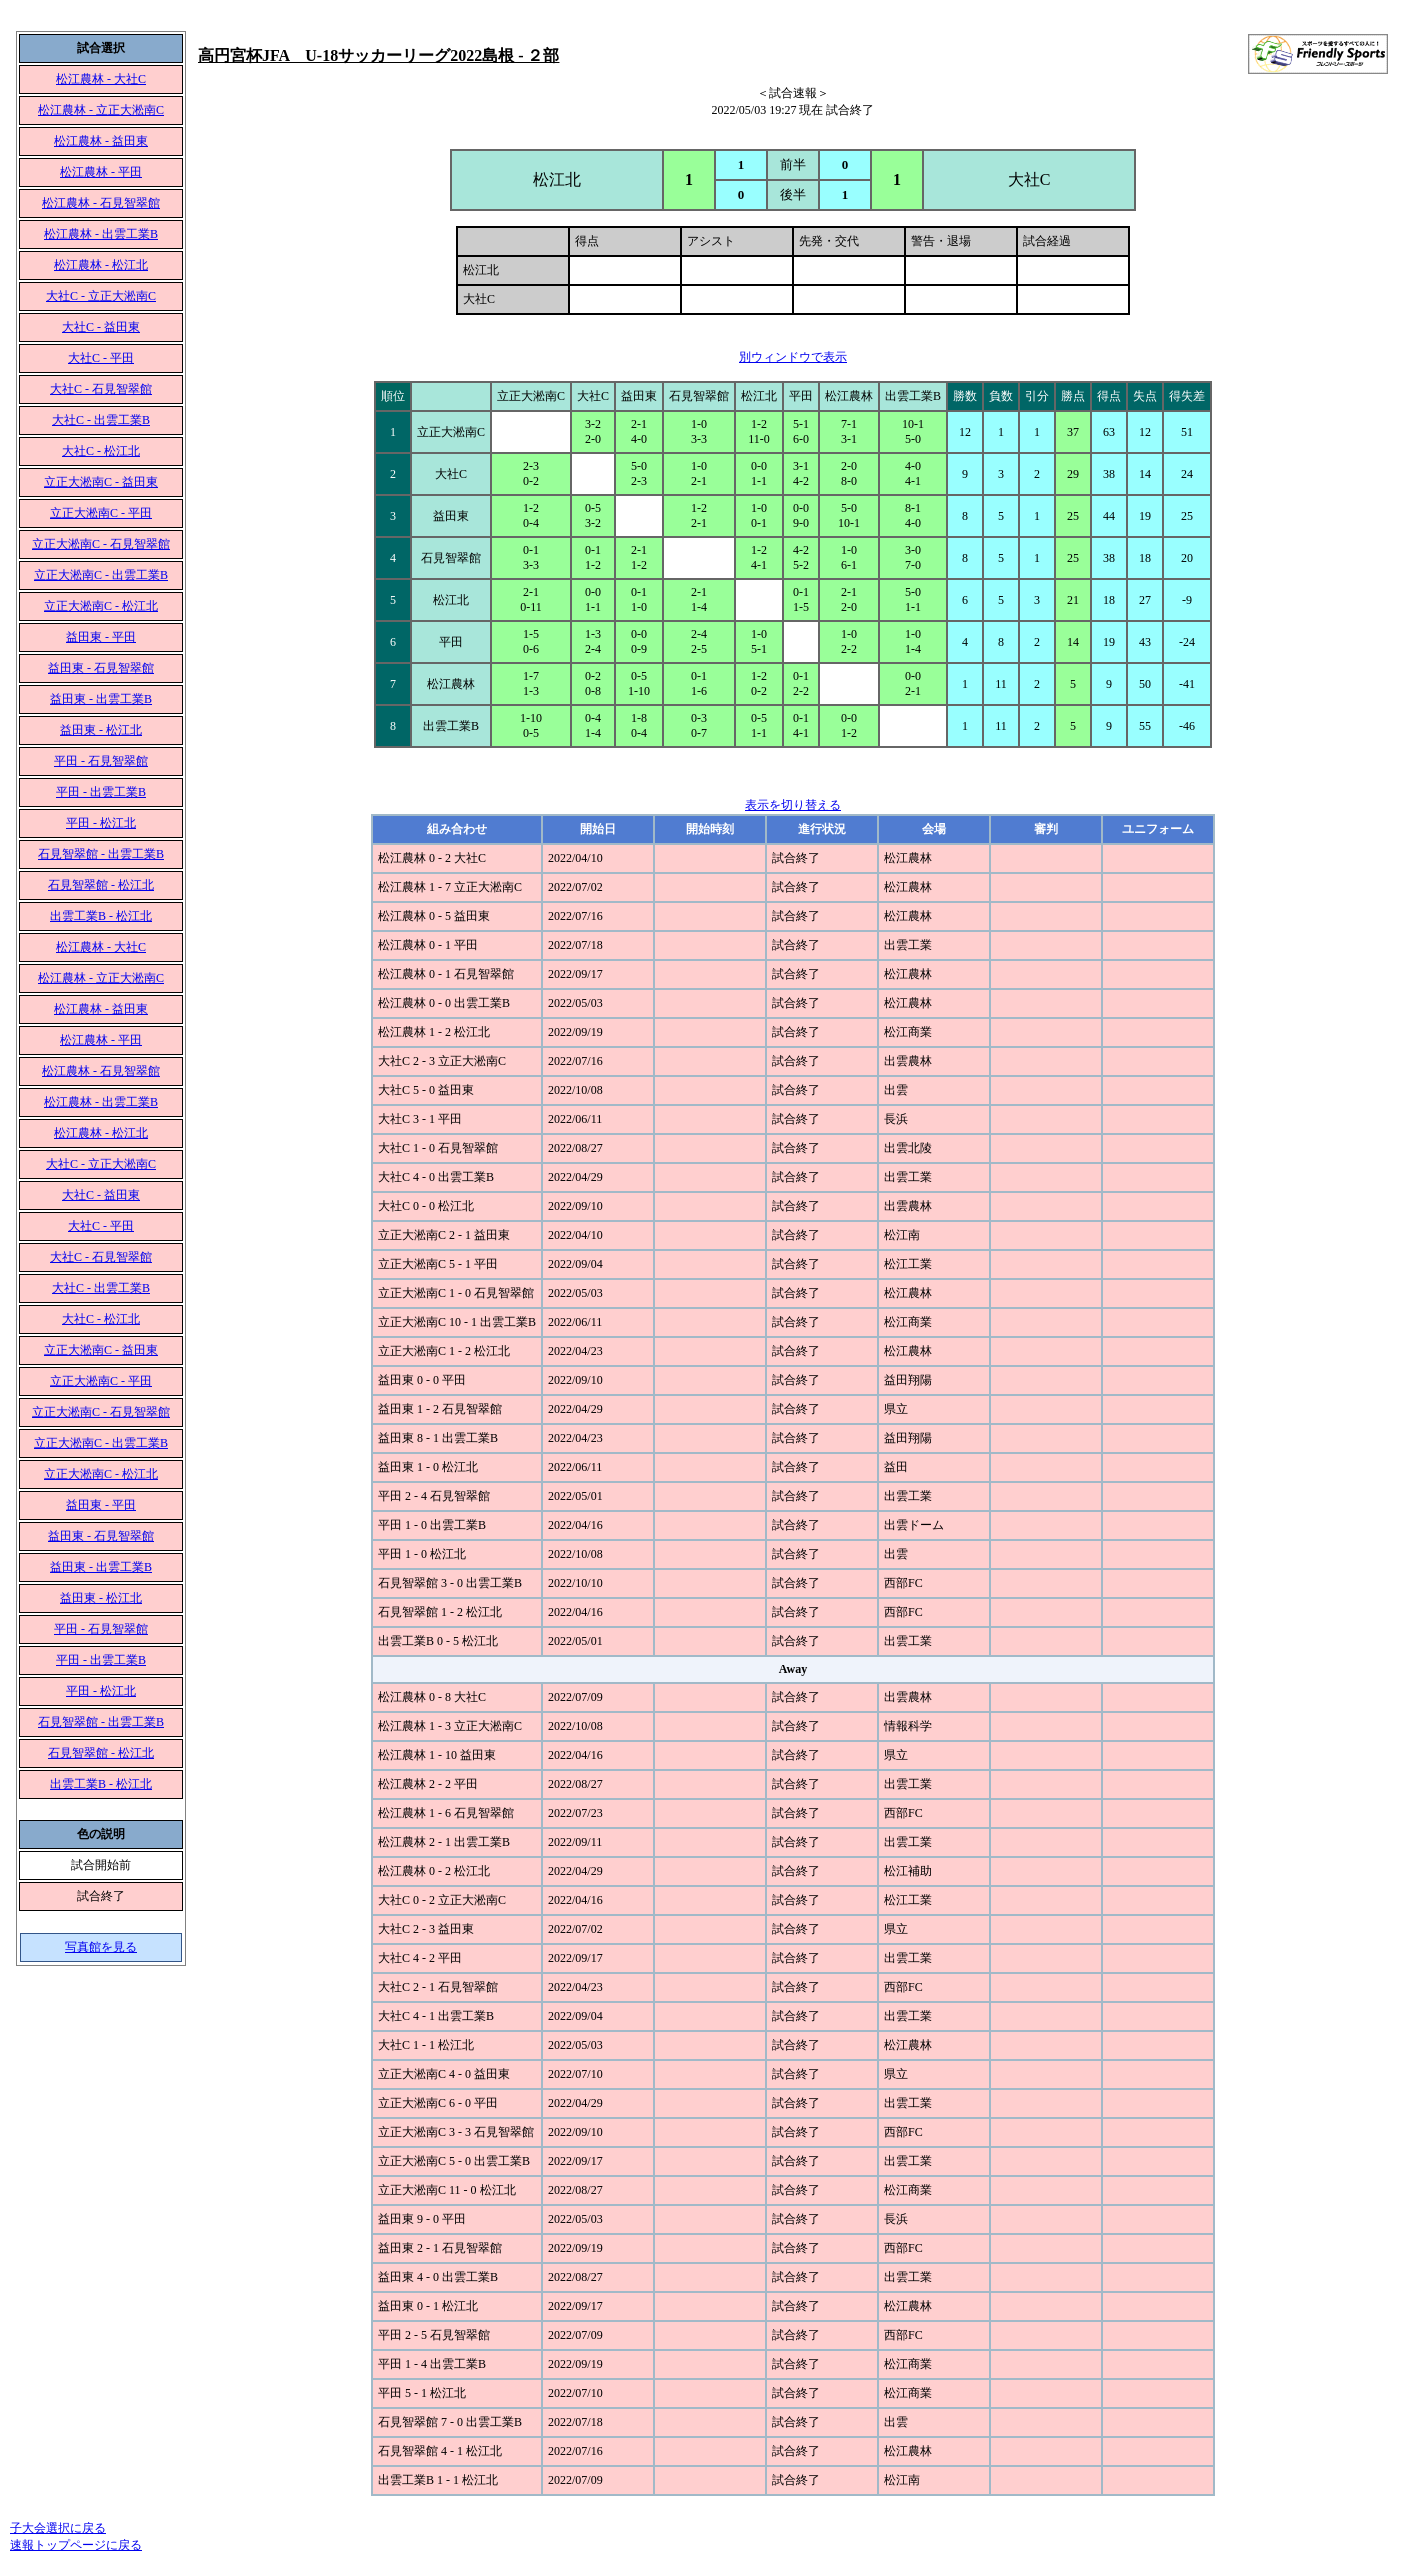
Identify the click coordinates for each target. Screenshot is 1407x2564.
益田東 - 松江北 (101, 730)
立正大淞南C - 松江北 (101, 606)
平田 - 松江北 (101, 823)
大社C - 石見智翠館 (101, 389)
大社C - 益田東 (101, 327)
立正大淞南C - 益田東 (101, 482)
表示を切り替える (793, 805)
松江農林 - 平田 (101, 172)
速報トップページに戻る (76, 2545)
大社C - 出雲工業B (101, 420)
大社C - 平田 (101, 358)
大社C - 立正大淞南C (101, 296)
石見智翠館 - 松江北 (101, 885)
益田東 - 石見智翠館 (101, 668)
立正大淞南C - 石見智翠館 (101, 544)
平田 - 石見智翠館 (101, 761)
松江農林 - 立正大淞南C (101, 110)
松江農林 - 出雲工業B (101, 234)
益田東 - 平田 (101, 637)
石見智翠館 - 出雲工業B (101, 854)
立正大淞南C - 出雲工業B (101, 575)
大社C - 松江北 (101, 451)
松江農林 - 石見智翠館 (101, 203)
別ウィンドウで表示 (793, 357)
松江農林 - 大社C (101, 79)
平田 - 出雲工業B (101, 792)
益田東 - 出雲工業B (101, 699)
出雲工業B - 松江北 (101, 916)
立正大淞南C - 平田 (101, 513)
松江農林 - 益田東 (101, 141)
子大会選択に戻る (58, 2528)
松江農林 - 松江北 (101, 265)
